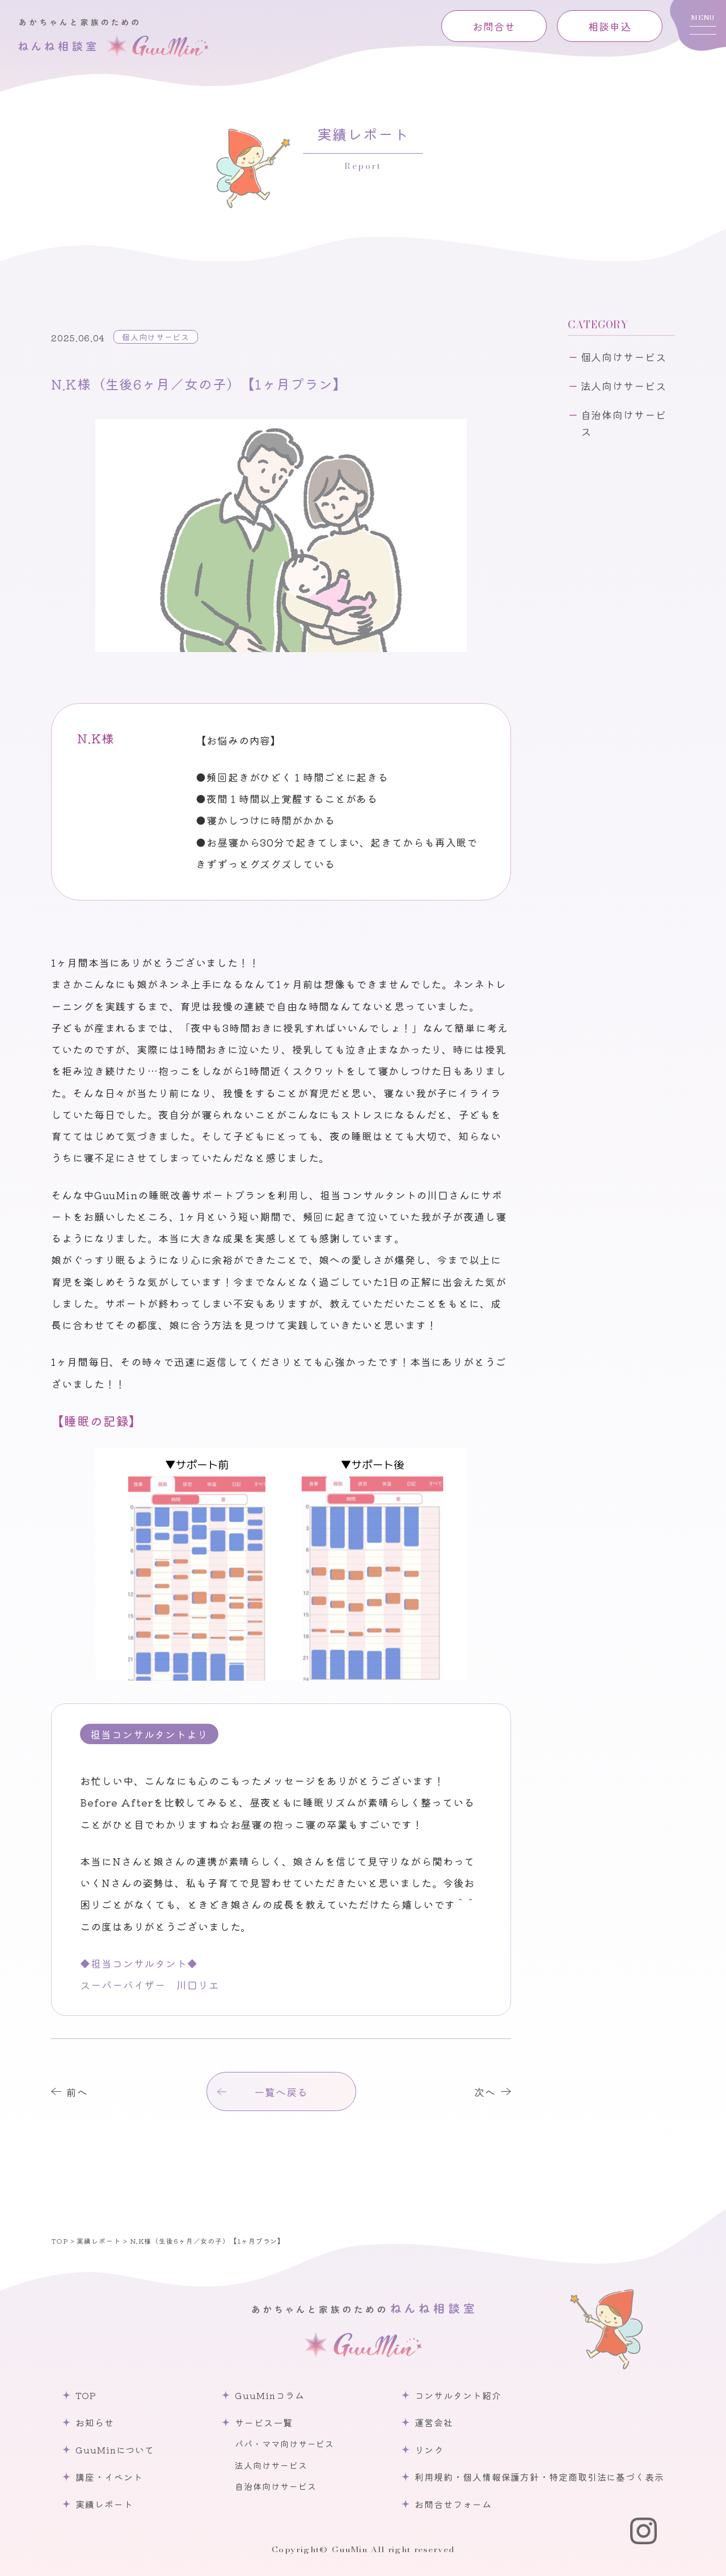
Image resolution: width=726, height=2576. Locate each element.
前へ (77, 2091)
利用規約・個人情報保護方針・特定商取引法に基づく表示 (539, 2477)
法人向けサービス (623, 385)
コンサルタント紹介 (458, 2395)
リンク (429, 2449)
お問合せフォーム (453, 2504)
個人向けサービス (155, 336)
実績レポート (104, 2504)
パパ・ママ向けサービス (284, 2444)
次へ (485, 2091)
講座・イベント (108, 2477)
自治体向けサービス (623, 422)
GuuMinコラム (269, 2395)
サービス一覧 (263, 2422)
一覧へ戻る (281, 2091)
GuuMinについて (114, 2449)
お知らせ (94, 2422)
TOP (85, 2395)
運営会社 (434, 2422)
